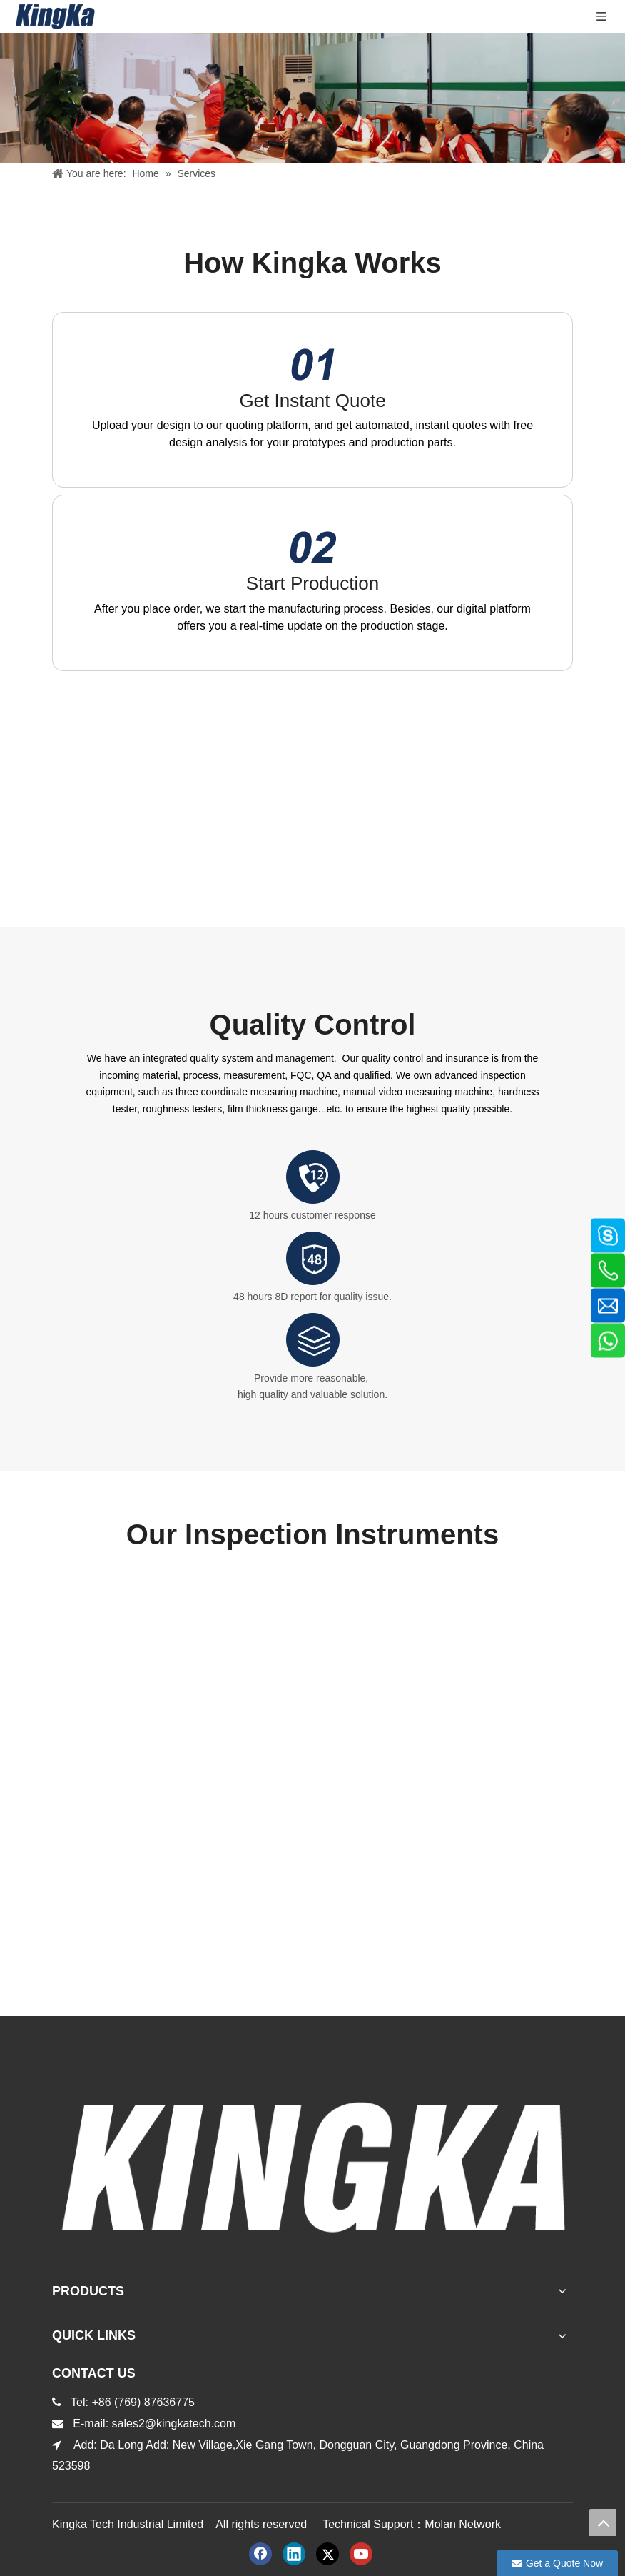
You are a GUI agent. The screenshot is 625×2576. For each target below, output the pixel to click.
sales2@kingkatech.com (175, 2423)
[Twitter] (327, 2553)
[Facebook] (260, 2553)
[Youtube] (361, 2553)
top (602, 2522)
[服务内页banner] (312, 98)
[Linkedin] (294, 2553)
